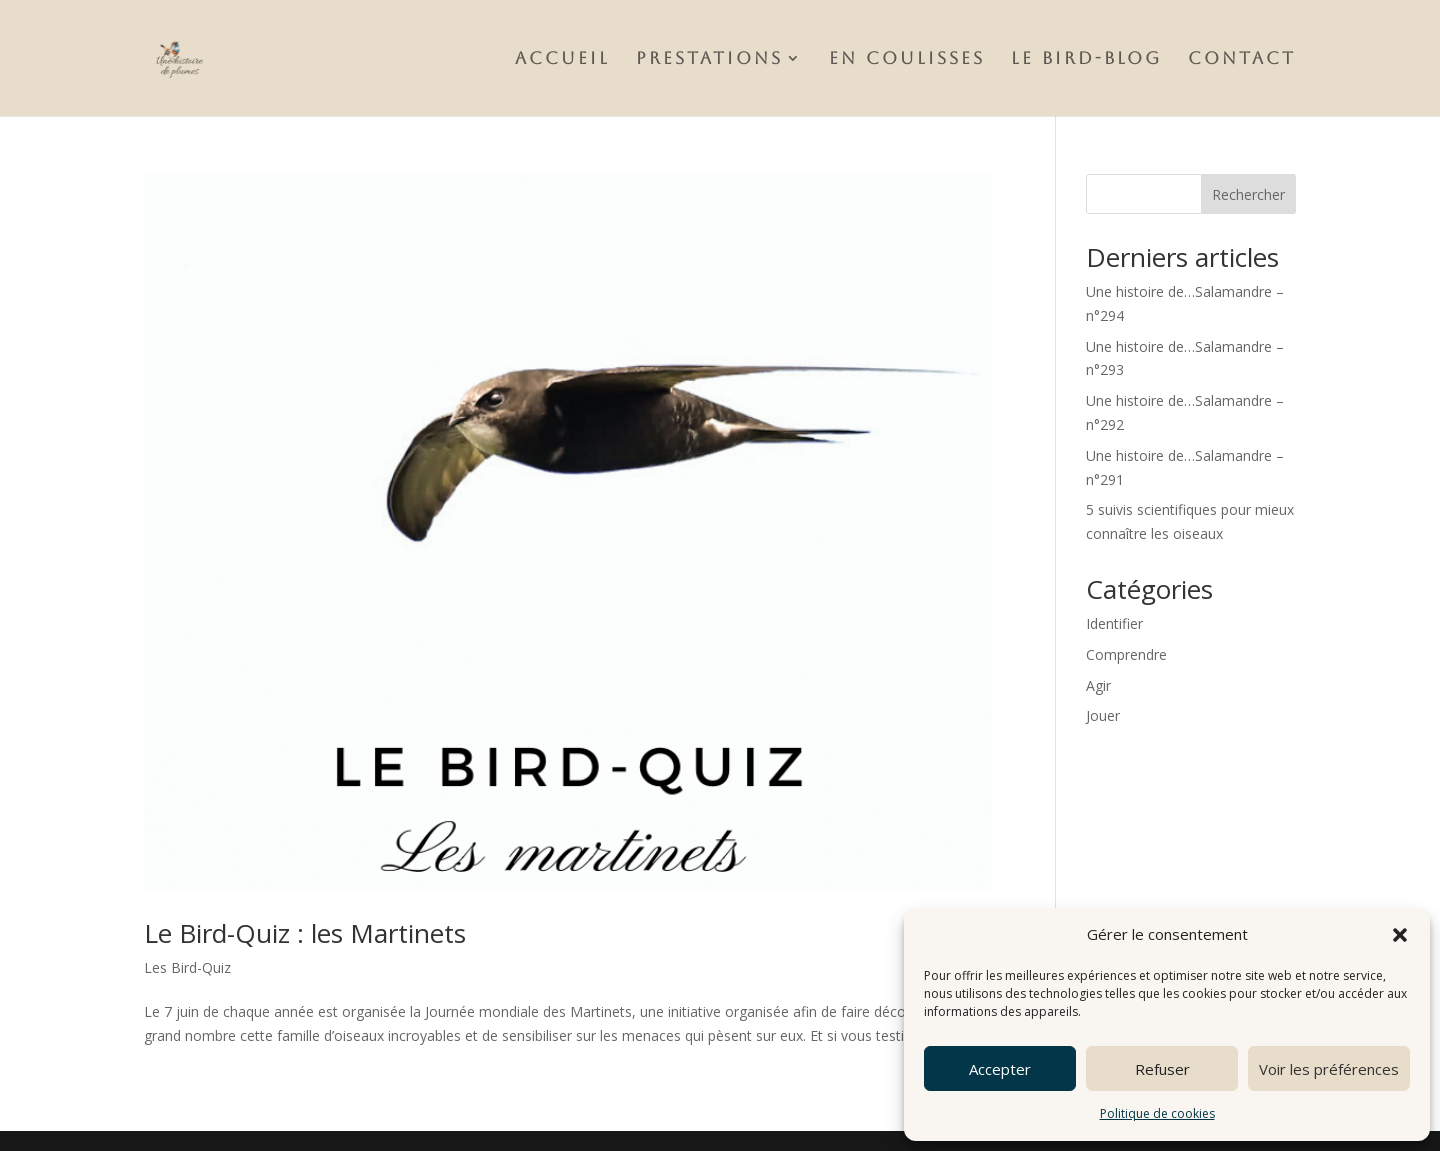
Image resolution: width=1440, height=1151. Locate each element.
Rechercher (1248, 194)
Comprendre (1126, 654)
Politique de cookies (1157, 1113)
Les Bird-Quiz (187, 967)
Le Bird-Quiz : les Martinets (305, 933)
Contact (1242, 59)
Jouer (1103, 715)
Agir (1098, 685)
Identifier (1114, 623)
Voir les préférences (1329, 1069)
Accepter (1000, 1069)
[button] (1400, 935)
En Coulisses (907, 59)
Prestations (709, 59)
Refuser (1162, 1069)
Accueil (562, 59)
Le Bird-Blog (1086, 59)
